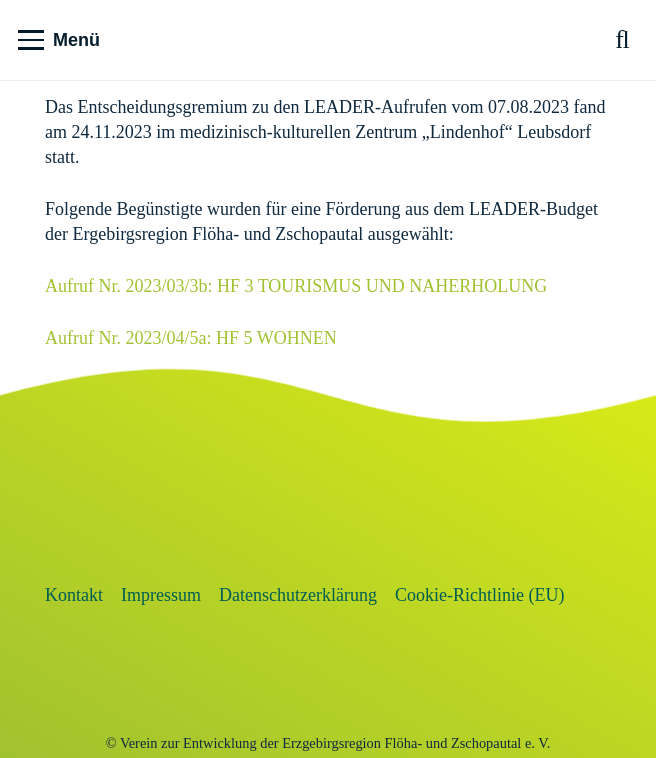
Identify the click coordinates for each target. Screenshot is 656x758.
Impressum (161, 595)
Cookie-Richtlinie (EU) (479, 595)
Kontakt (74, 595)
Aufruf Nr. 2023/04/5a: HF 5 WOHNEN (191, 338)
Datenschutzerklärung (298, 595)
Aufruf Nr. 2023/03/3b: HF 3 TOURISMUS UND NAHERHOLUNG (296, 286)
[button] (59, 40)
